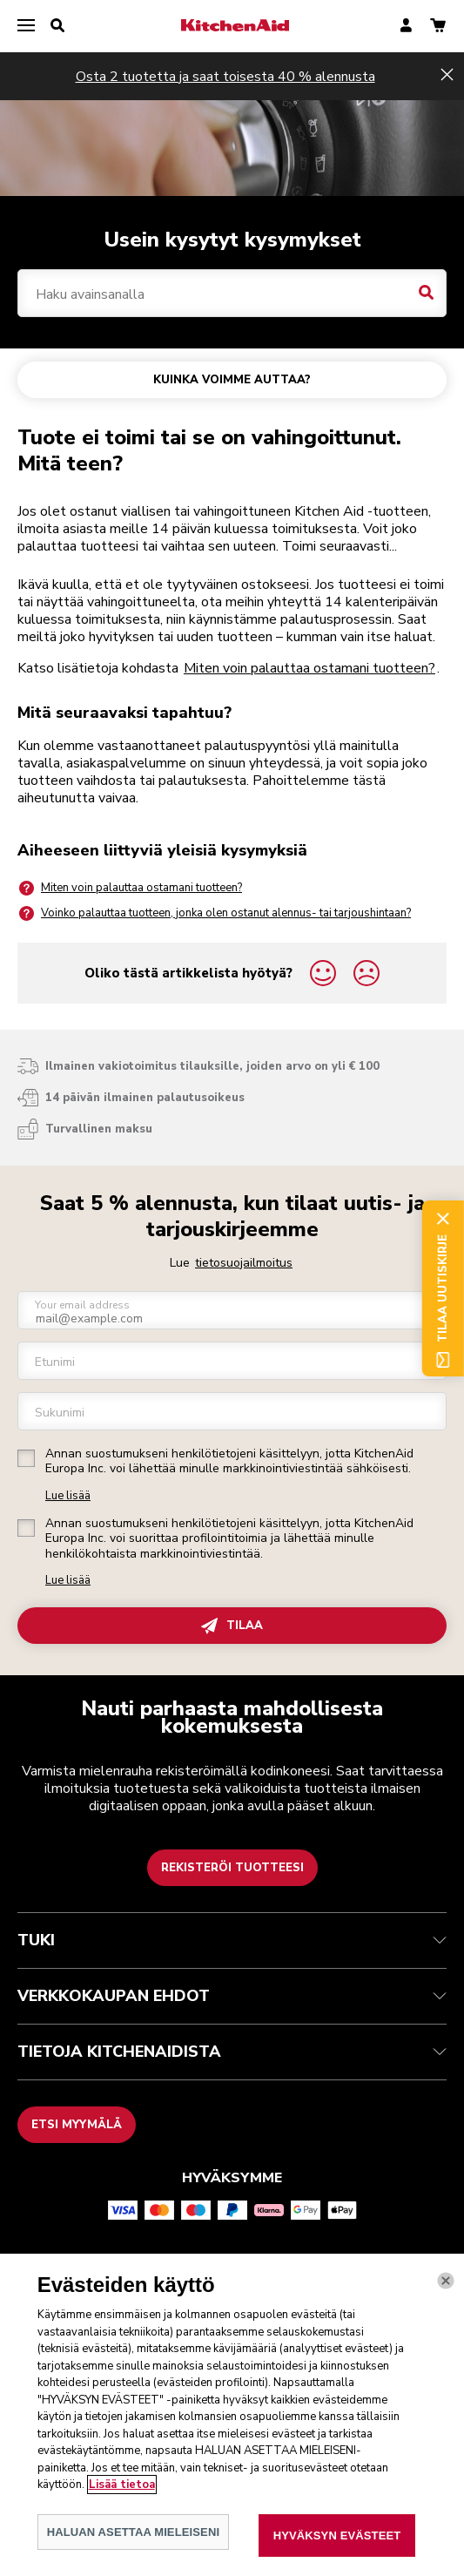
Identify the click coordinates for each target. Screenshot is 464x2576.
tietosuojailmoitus (244, 1262)
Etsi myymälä (76, 2125)
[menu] (26, 26)
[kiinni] (445, 2299)
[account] (406, 26)
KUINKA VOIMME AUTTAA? (232, 380)
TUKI (232, 1940)
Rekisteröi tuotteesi (232, 1868)
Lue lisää (68, 1496)
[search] (57, 26)
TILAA (232, 1626)
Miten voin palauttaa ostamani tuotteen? (309, 668)
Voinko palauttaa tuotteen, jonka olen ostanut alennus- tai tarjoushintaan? (214, 913)
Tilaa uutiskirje (442, 1288)
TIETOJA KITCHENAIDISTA (232, 2051)
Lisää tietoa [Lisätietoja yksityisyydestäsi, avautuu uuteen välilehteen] (122, 2503)
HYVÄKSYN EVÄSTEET (337, 2553)
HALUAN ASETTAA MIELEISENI (133, 2550)
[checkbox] (26, 1458)
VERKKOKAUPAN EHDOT (232, 1995)
